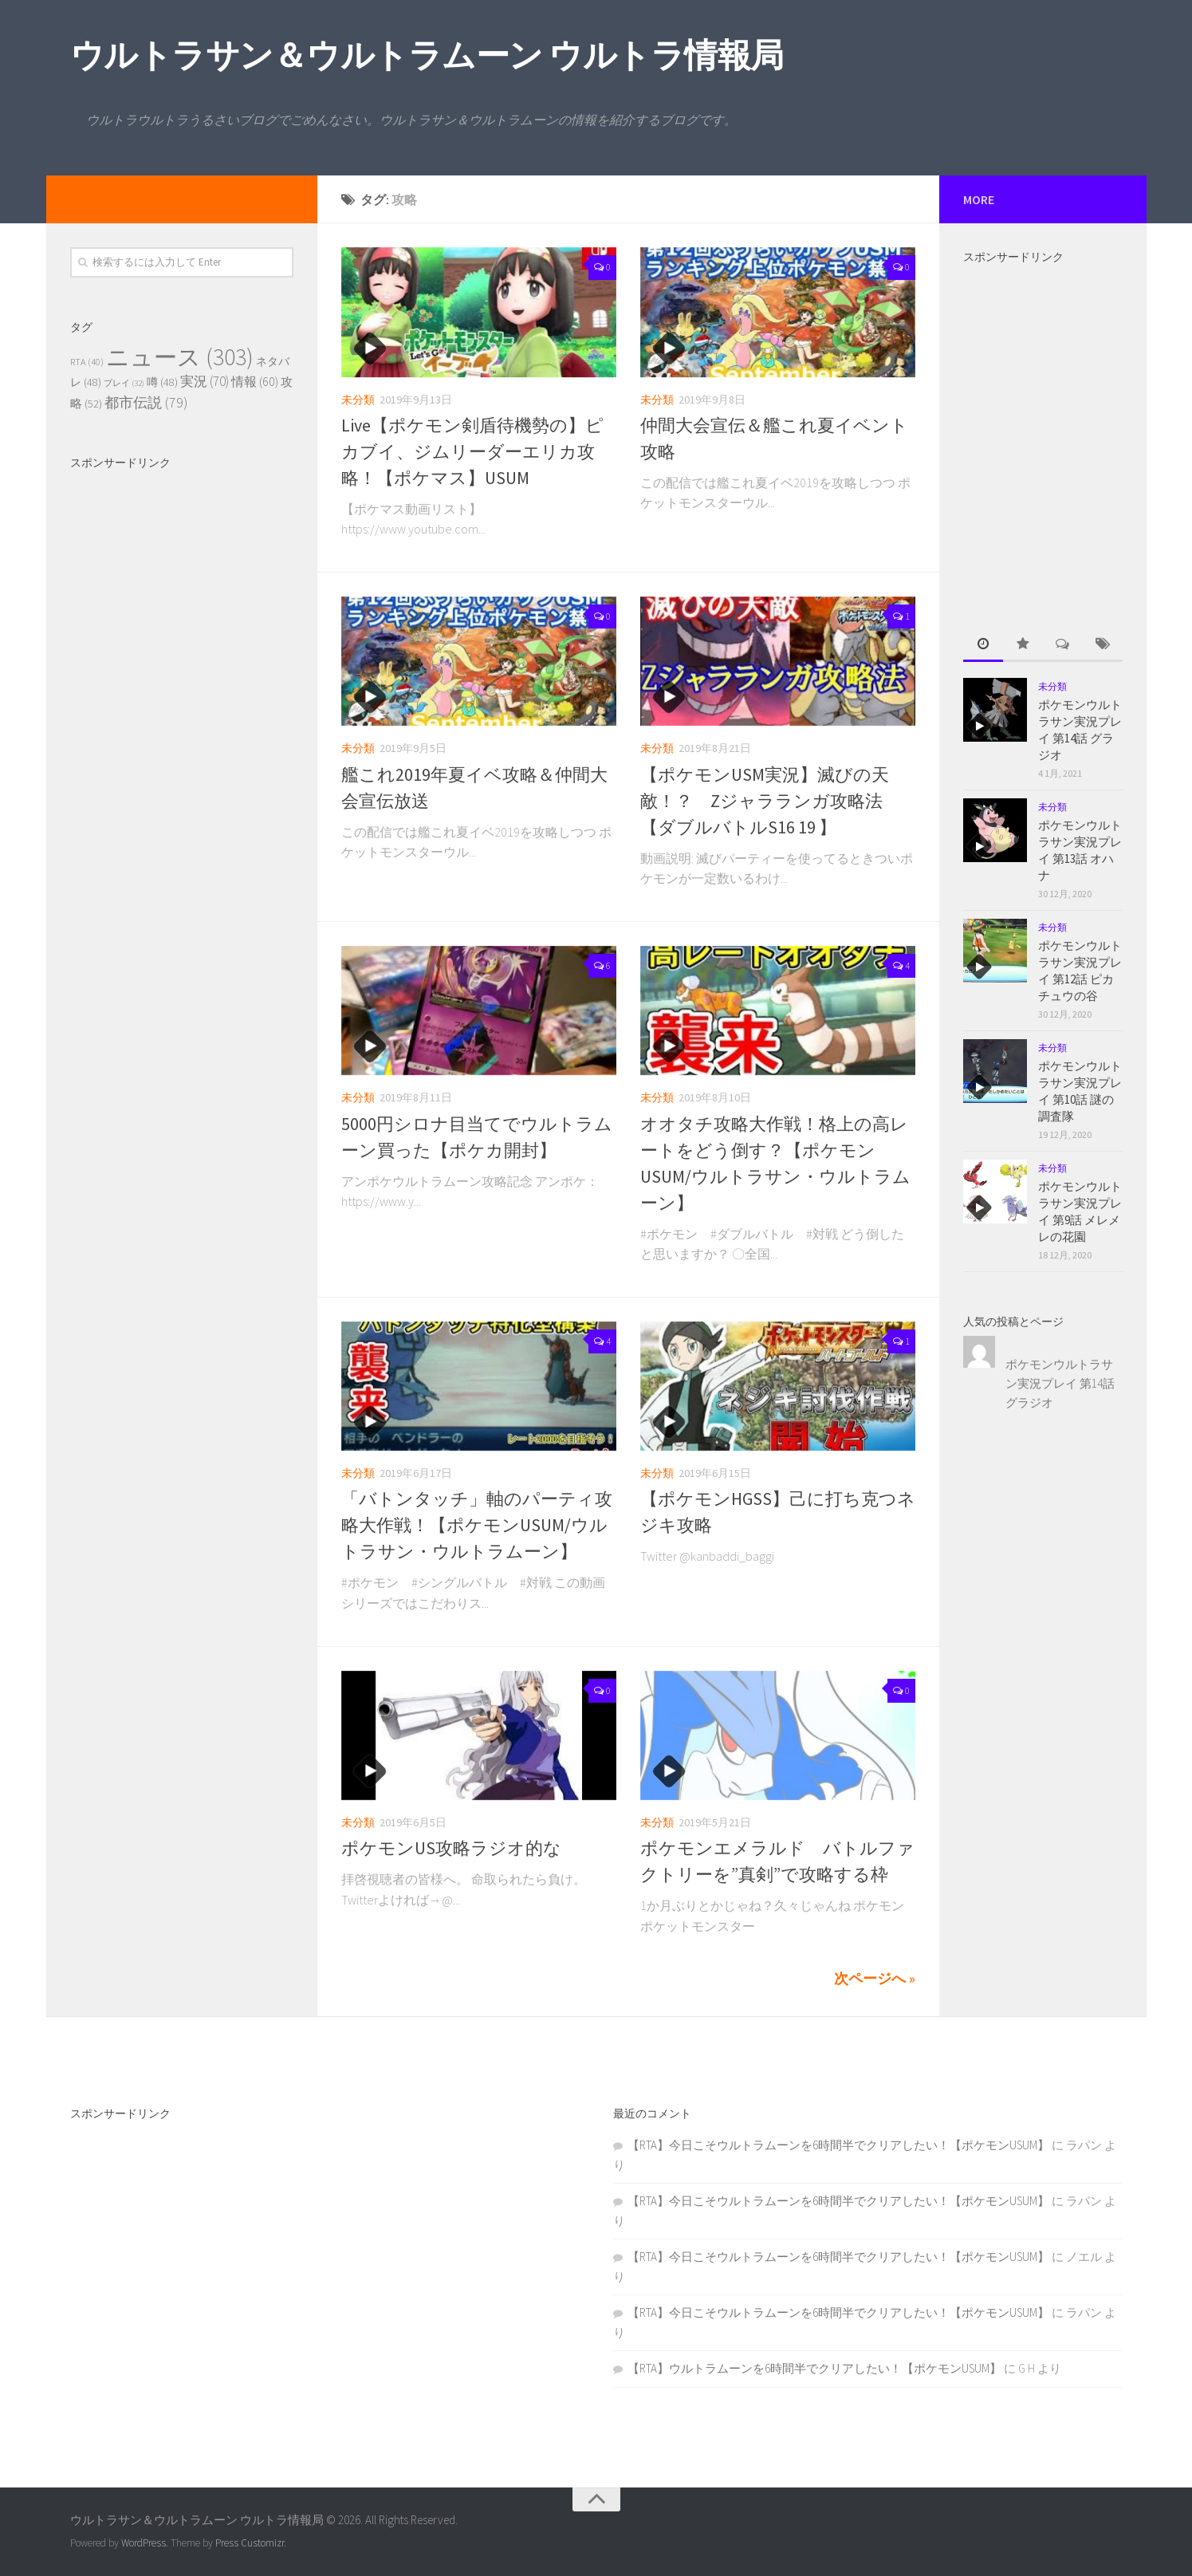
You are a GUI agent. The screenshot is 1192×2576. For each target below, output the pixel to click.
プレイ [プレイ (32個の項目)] (124, 383)
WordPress (143, 2543)
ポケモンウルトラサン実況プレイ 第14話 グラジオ (1060, 1383)
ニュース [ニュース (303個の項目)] (180, 357)
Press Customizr (249, 2543)
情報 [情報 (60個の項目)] (254, 381)
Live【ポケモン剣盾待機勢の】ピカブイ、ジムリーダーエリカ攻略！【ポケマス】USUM (472, 451)
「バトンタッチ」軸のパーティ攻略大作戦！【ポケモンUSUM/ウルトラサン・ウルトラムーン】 (476, 1524)
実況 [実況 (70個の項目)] (204, 381)
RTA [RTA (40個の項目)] (87, 362)
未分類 (358, 399)
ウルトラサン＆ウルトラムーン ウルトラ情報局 (427, 55)
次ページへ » (874, 1978)
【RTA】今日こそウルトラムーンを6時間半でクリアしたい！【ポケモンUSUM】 (838, 2145)
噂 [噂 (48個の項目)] (162, 382)
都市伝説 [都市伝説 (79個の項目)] (146, 402)
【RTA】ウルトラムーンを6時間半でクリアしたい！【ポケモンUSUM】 (814, 2368)
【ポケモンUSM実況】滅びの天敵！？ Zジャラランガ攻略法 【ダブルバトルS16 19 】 (779, 800)
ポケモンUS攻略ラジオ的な (451, 1848)
